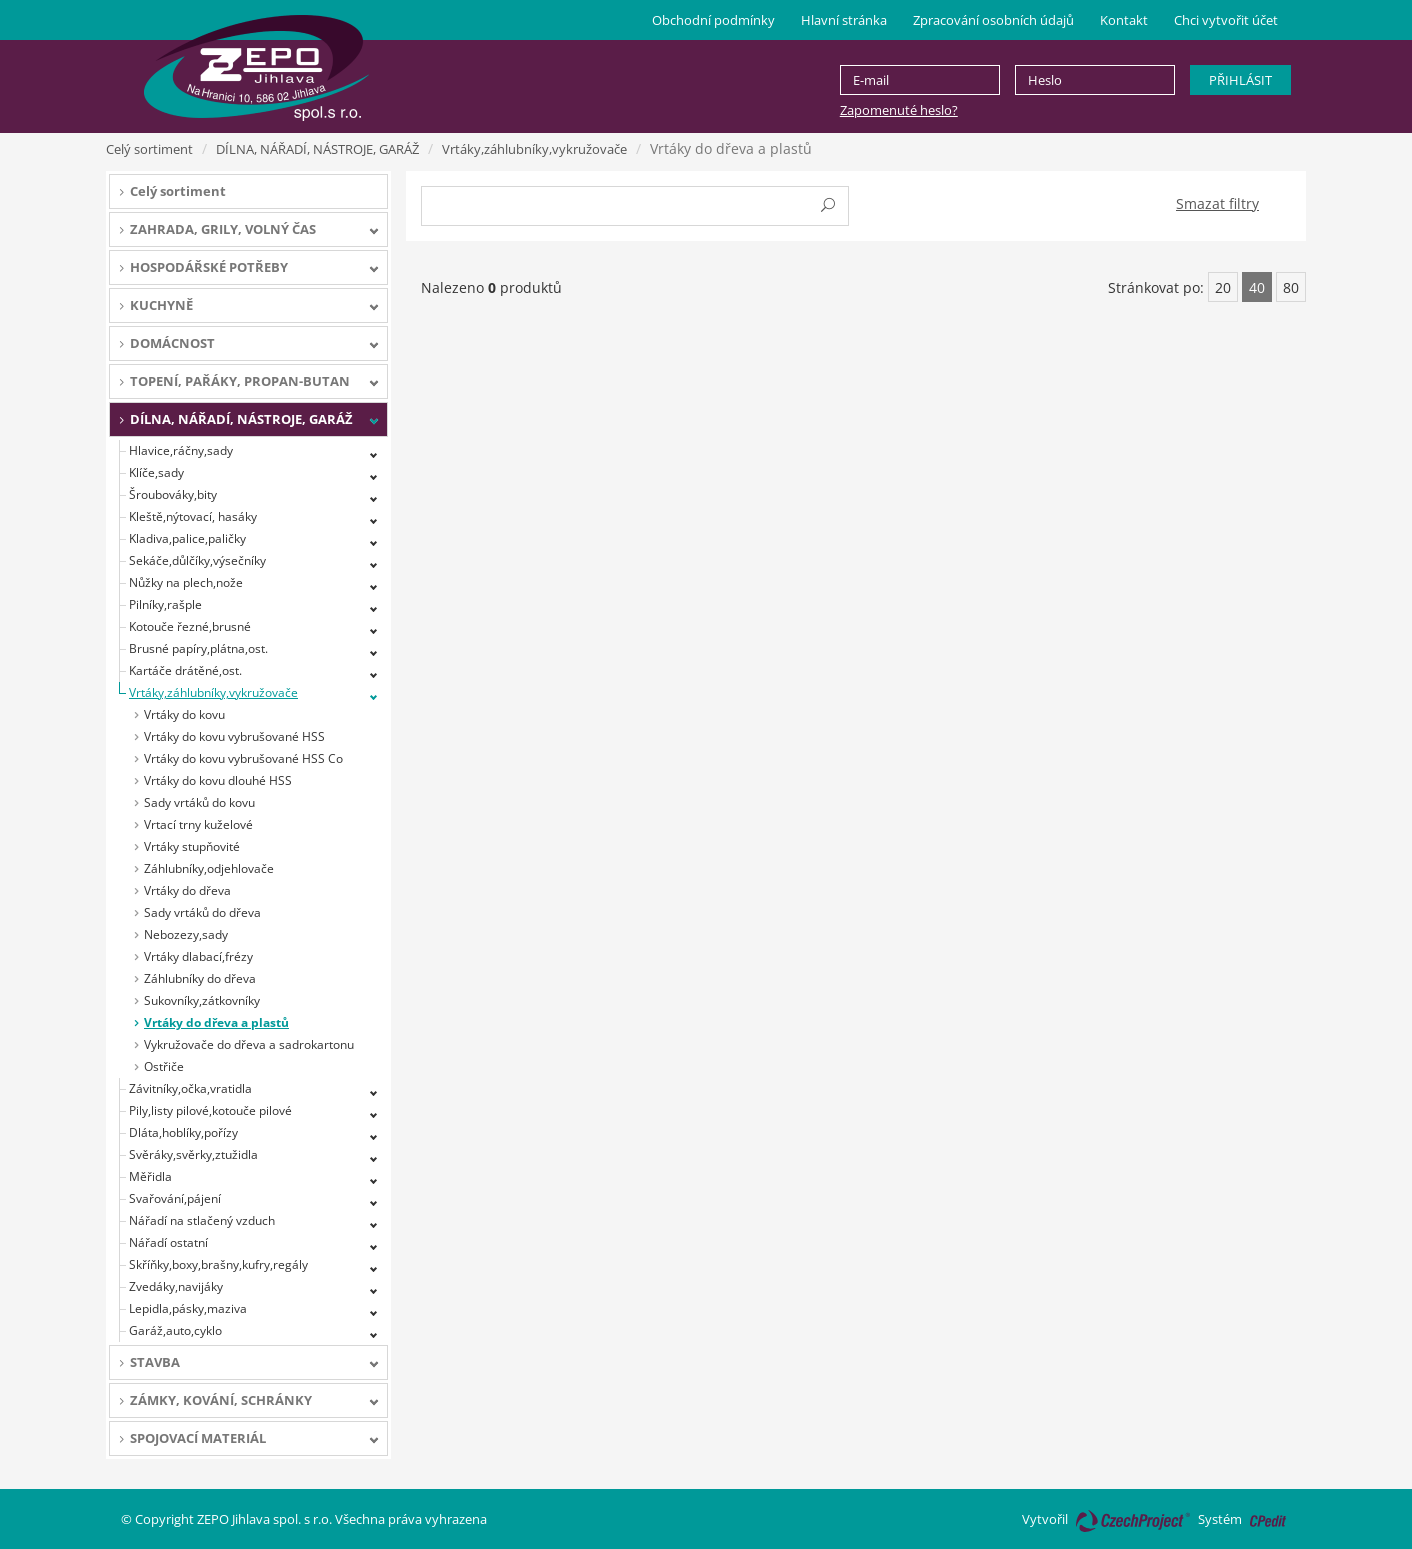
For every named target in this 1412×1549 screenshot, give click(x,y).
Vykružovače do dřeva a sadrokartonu (249, 1044)
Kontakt (1124, 20)
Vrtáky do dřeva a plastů (216, 1022)
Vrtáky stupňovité (192, 846)
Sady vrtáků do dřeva (202, 912)
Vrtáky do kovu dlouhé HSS (218, 780)
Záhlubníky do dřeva (200, 978)
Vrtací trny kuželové (198, 824)
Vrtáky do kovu (184, 714)
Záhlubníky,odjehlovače (209, 868)
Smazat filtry (1217, 203)
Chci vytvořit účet (1226, 20)
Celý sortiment (149, 149)
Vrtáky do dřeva (187, 890)
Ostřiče (164, 1066)
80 (1291, 287)
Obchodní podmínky (713, 20)
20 (1223, 287)
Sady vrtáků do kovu (199, 802)
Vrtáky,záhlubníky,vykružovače (534, 149)
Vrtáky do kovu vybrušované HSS (234, 736)
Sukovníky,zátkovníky (202, 1000)
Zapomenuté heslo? (899, 110)
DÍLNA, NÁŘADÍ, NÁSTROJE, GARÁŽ (317, 149)
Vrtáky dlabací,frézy (198, 956)
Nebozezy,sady (186, 934)
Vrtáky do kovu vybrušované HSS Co (243, 758)
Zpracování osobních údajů (993, 20)
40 (1257, 287)
